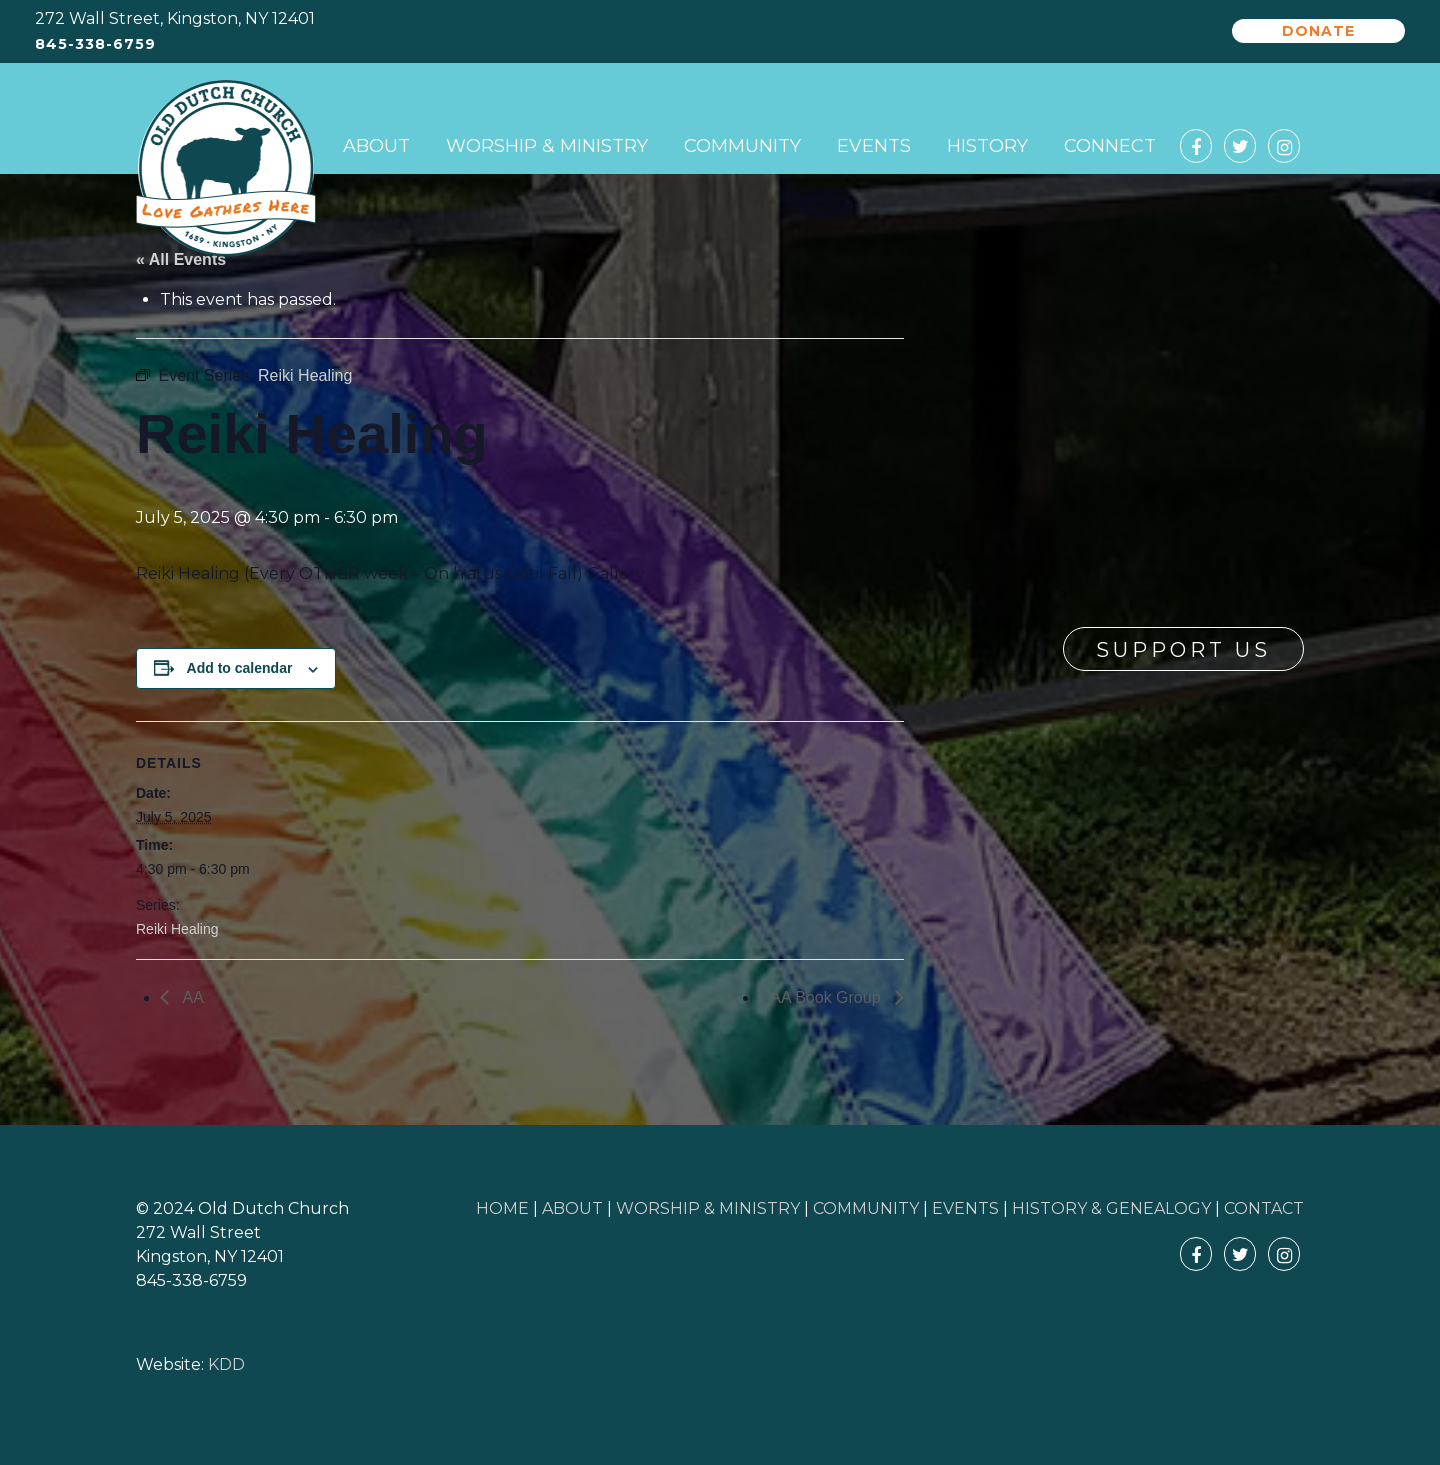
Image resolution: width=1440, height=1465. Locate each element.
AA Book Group (827, 997)
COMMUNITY (866, 1208)
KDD (226, 1364)
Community (742, 146)
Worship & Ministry (547, 146)
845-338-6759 (95, 44)
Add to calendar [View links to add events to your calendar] (240, 668)
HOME (502, 1208)
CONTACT (1264, 1208)
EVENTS (965, 1208)
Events (874, 146)
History (987, 146)
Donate (1318, 31)
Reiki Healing (177, 929)
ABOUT (572, 1208)
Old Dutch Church (226, 169)
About (376, 146)
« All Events (181, 259)
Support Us (1183, 650)
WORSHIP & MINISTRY (708, 1208)
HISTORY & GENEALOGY (1111, 1208)
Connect (1110, 146)
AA (191, 997)
